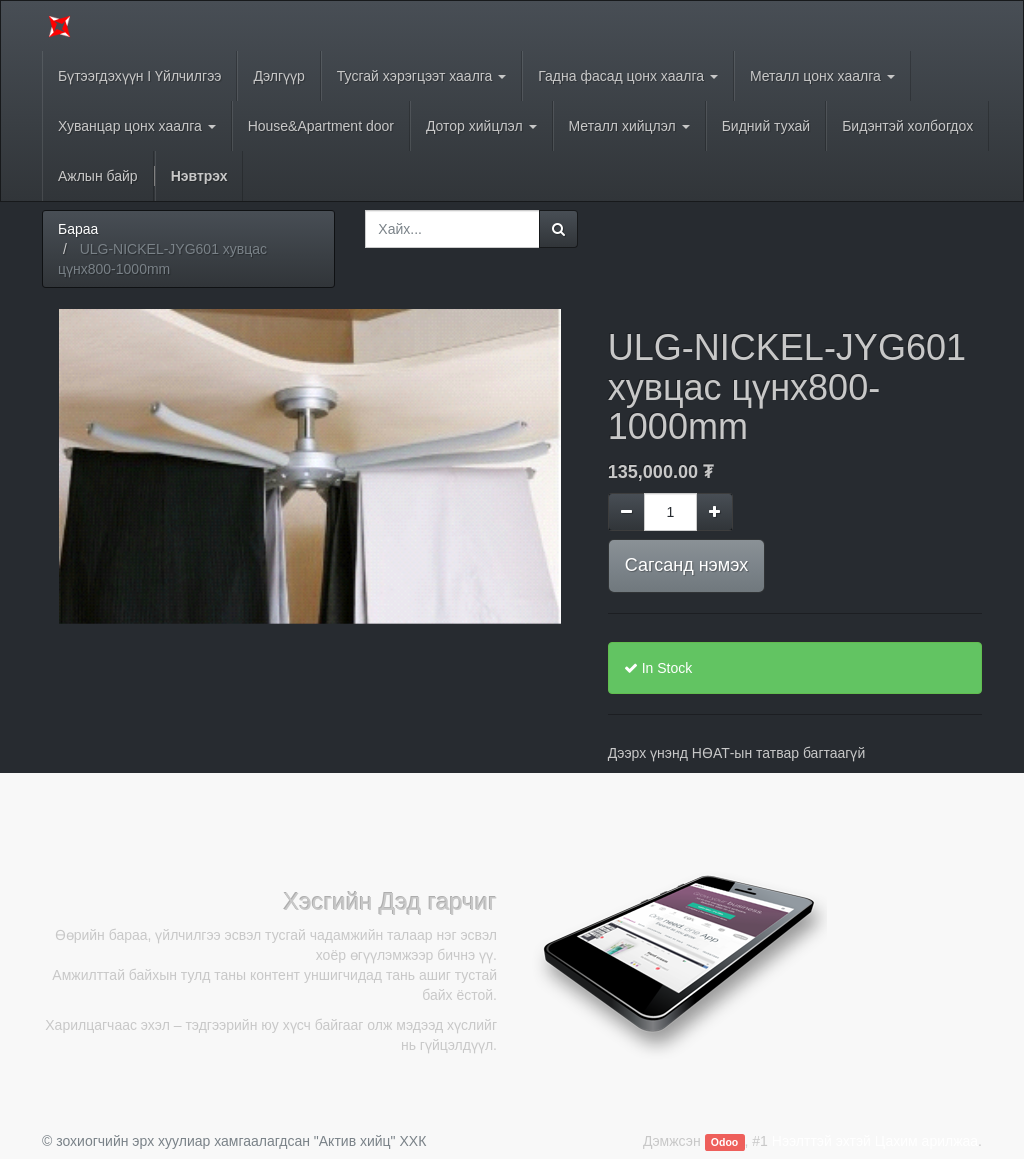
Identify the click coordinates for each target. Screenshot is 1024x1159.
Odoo (724, 1142)
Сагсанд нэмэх (686, 565)
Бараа (78, 229)
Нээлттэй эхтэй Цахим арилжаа (875, 1141)
